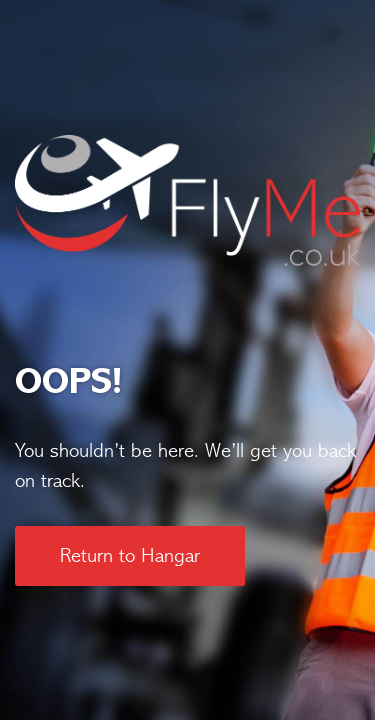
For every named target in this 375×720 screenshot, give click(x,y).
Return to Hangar (130, 555)
